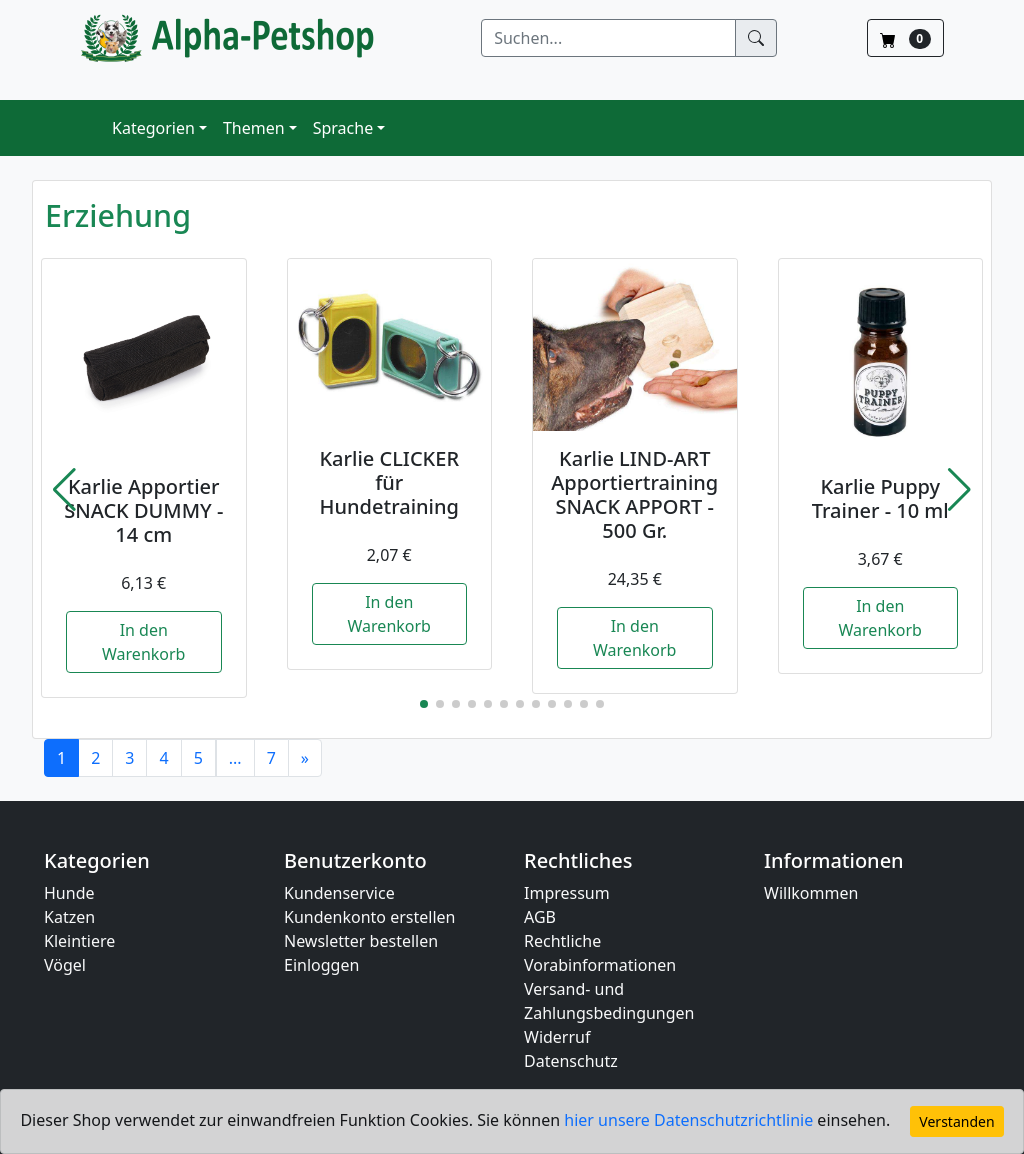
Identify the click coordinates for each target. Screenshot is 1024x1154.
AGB (540, 917)
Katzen (69, 917)
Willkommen (811, 893)
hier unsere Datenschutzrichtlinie (690, 1120)
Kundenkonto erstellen (369, 917)
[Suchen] (608, 38)
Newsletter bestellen (361, 941)
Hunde (69, 893)
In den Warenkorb (143, 642)
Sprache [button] (343, 128)
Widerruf (557, 1037)
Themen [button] (254, 128)
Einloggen (321, 965)
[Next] (305, 758)
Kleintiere (79, 941)
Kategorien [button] (153, 128)
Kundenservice (339, 893)
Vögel (65, 965)
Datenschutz (571, 1061)
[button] (64, 490)
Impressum (567, 893)
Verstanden (956, 1121)
